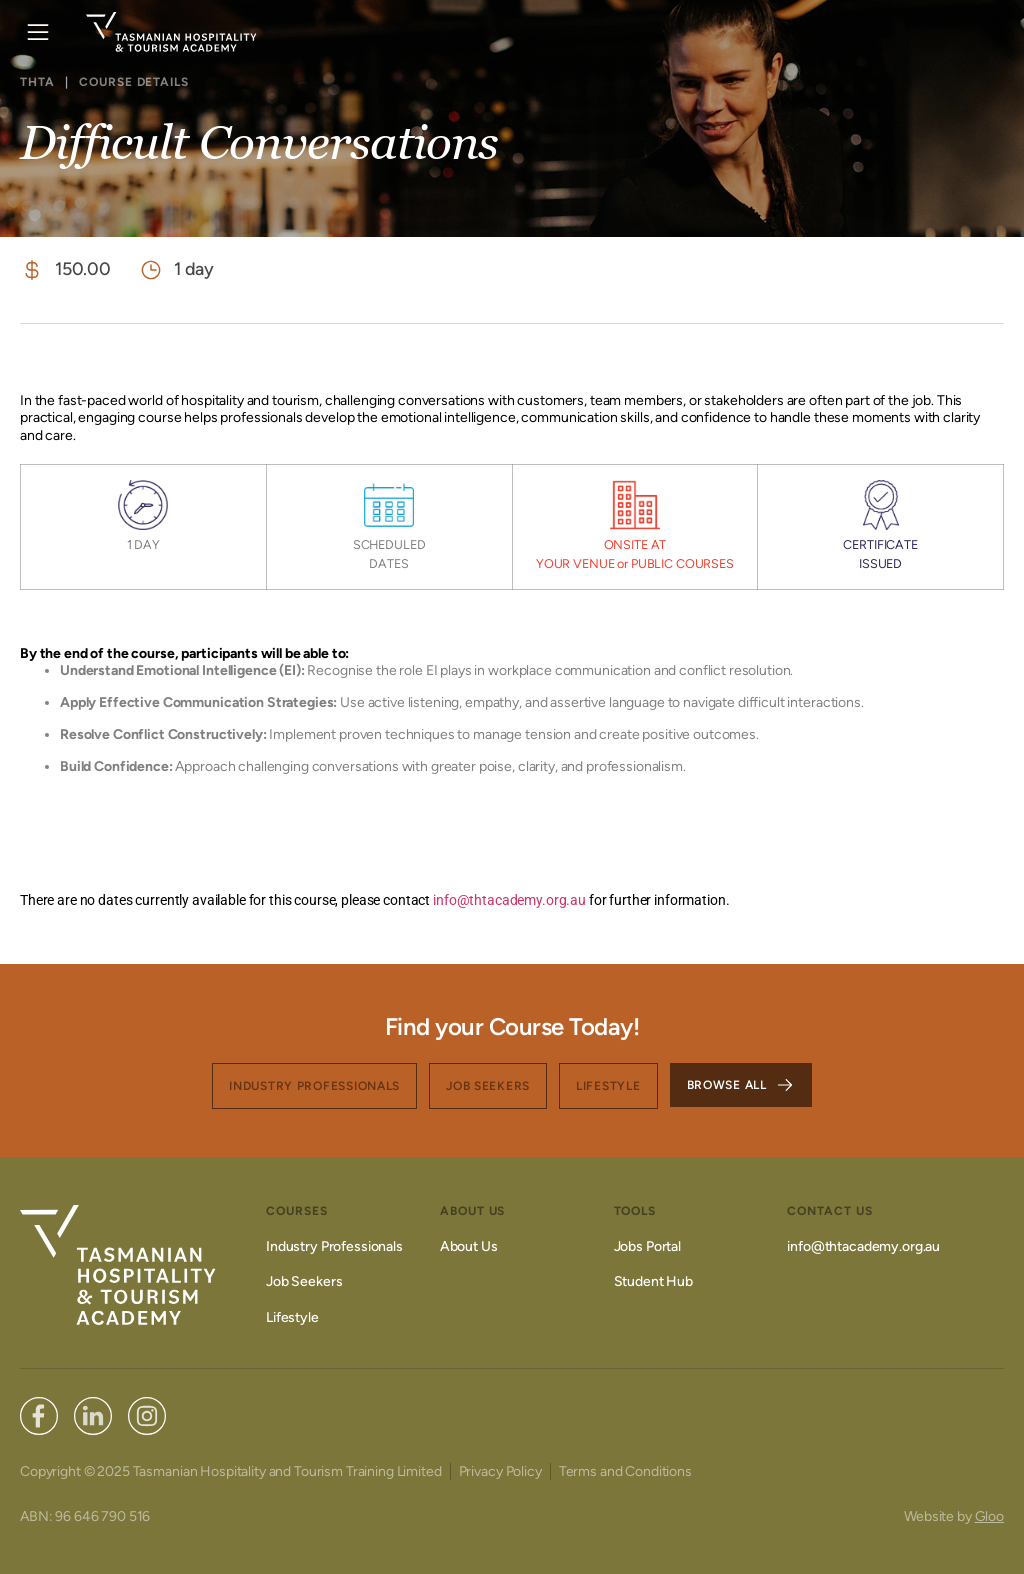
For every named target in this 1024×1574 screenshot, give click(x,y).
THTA (37, 82)
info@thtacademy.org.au (508, 900)
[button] (37, 32)
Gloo (989, 1516)
